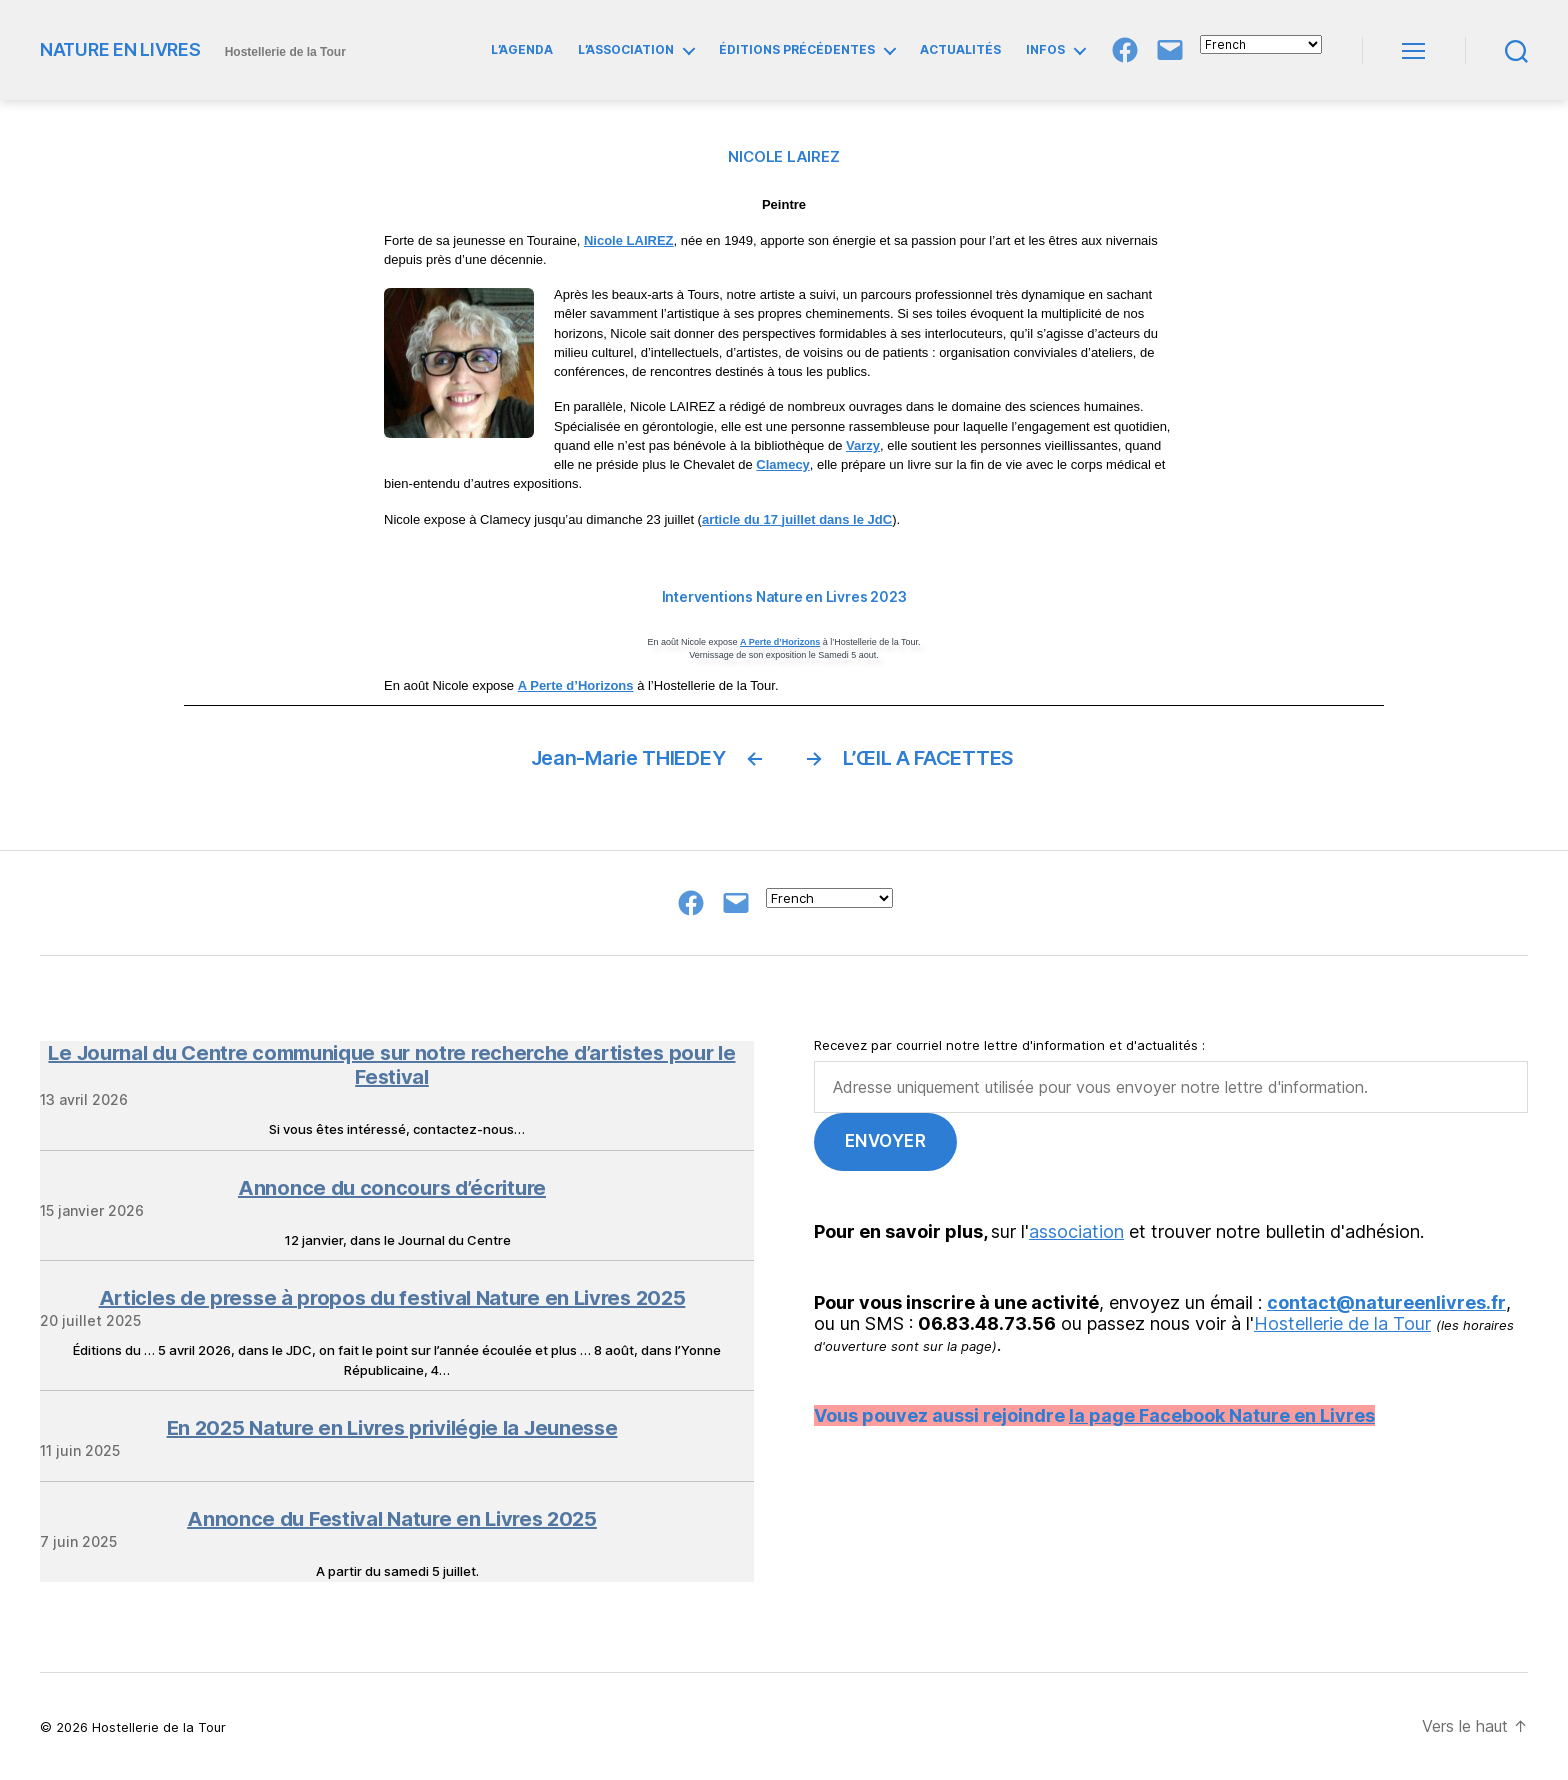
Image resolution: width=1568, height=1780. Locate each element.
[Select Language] (1261, 44)
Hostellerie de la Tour (1342, 1323)
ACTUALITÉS (960, 50)
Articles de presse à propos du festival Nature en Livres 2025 (392, 1298)
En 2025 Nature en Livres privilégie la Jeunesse (392, 1428)
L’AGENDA (522, 50)
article (723, 519)
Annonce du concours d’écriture (392, 1188)
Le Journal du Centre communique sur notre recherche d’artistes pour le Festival (391, 1065)
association (1076, 1231)
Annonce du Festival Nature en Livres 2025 (392, 1519)
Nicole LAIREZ (629, 240)
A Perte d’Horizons (780, 642)
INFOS (1045, 50)
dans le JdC (855, 519)
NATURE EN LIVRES (120, 50)
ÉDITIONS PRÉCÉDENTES (797, 50)
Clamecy (782, 464)
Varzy (863, 445)
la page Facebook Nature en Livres (1222, 1415)
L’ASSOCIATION (626, 50)
